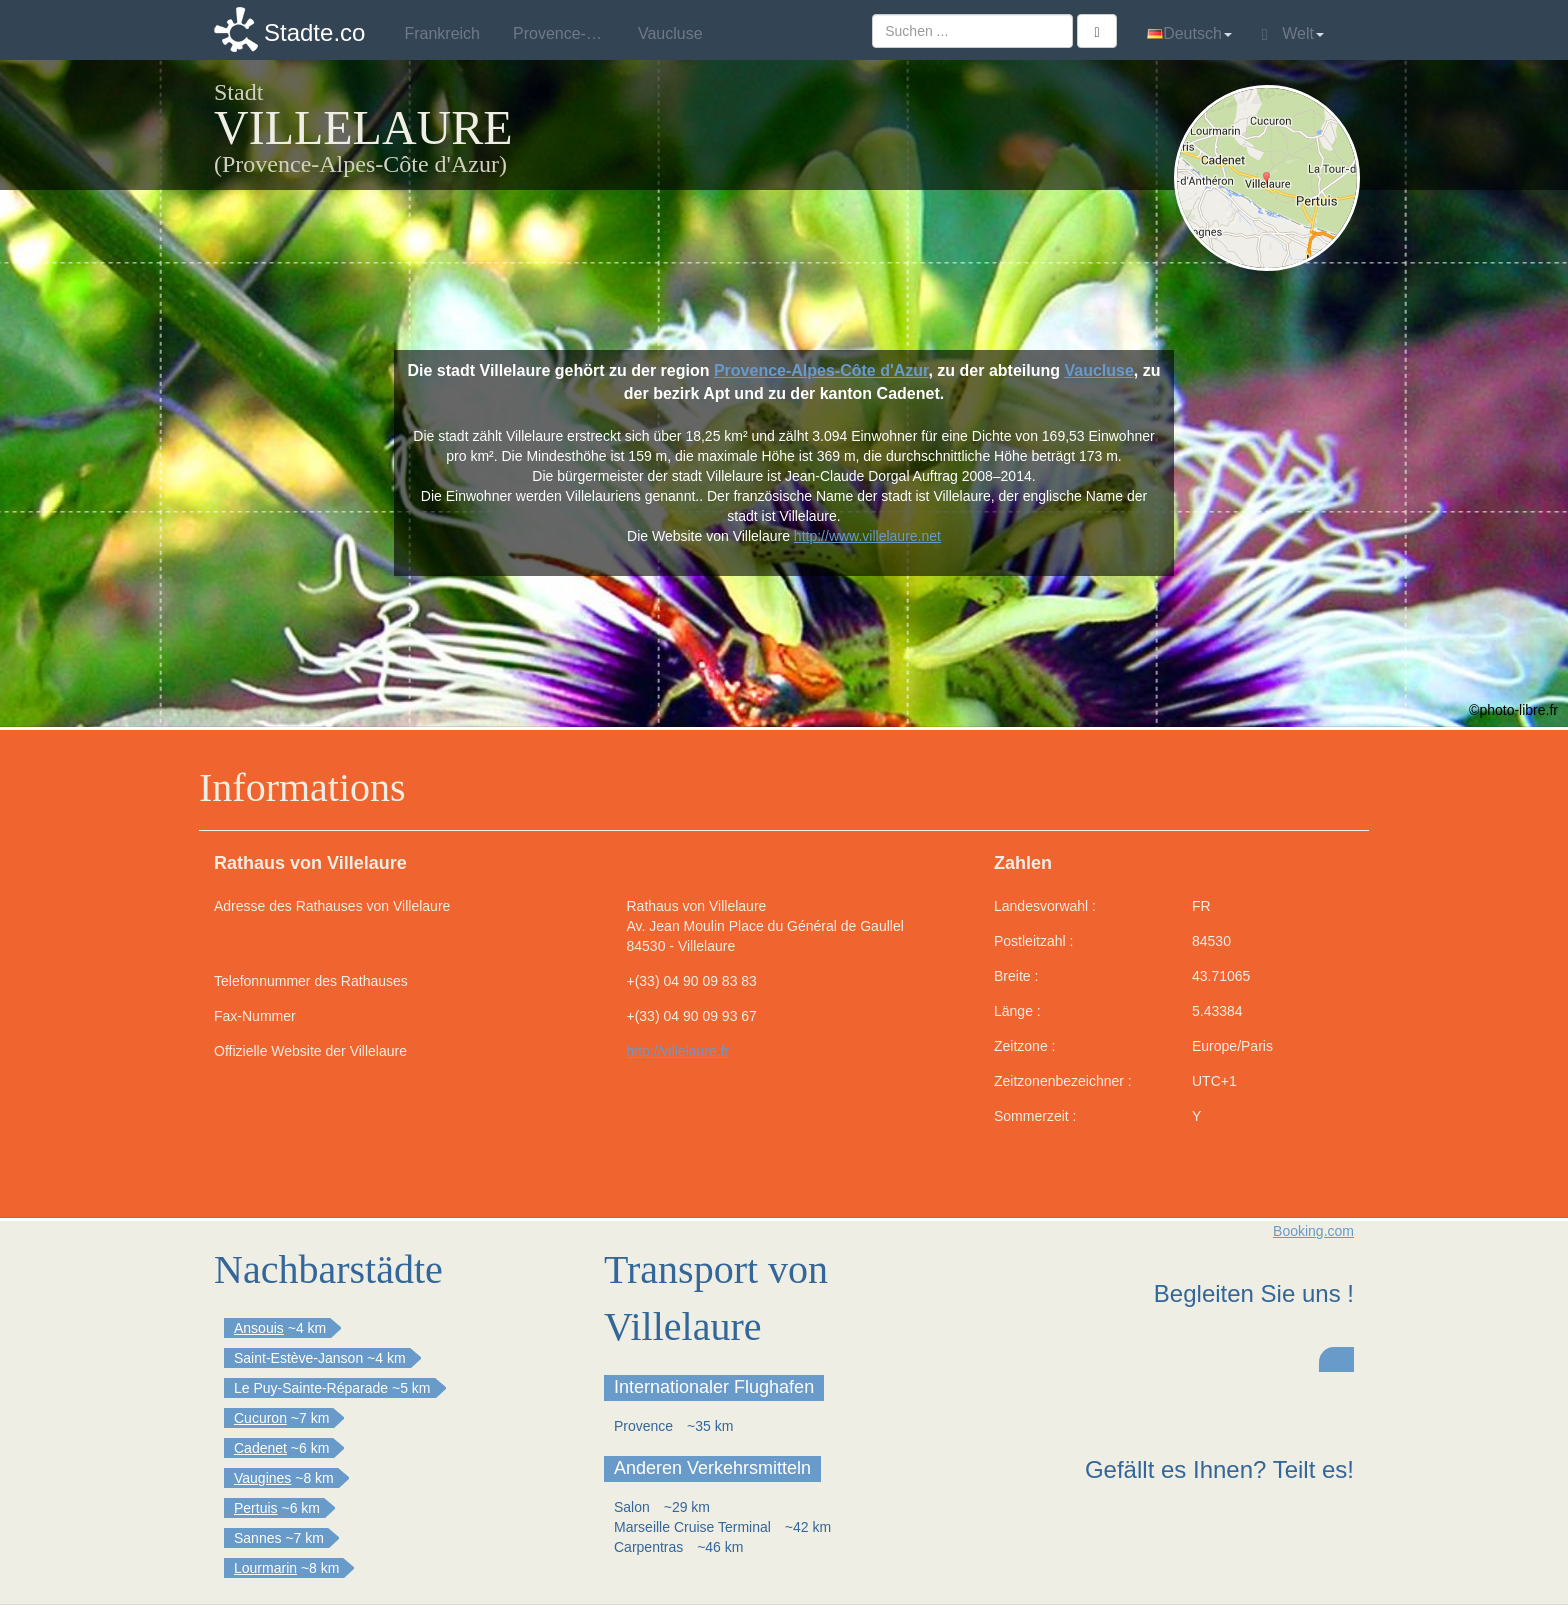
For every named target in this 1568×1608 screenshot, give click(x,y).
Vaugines (262, 1478)
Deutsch (1189, 33)
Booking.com (1313, 1231)
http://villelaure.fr (678, 1051)
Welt (1293, 34)
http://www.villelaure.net (867, 536)
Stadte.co (314, 32)
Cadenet (260, 1448)
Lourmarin (265, 1568)
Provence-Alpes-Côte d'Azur (821, 370)
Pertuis (256, 1508)
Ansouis (259, 1328)
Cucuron (260, 1418)
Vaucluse (1098, 370)
